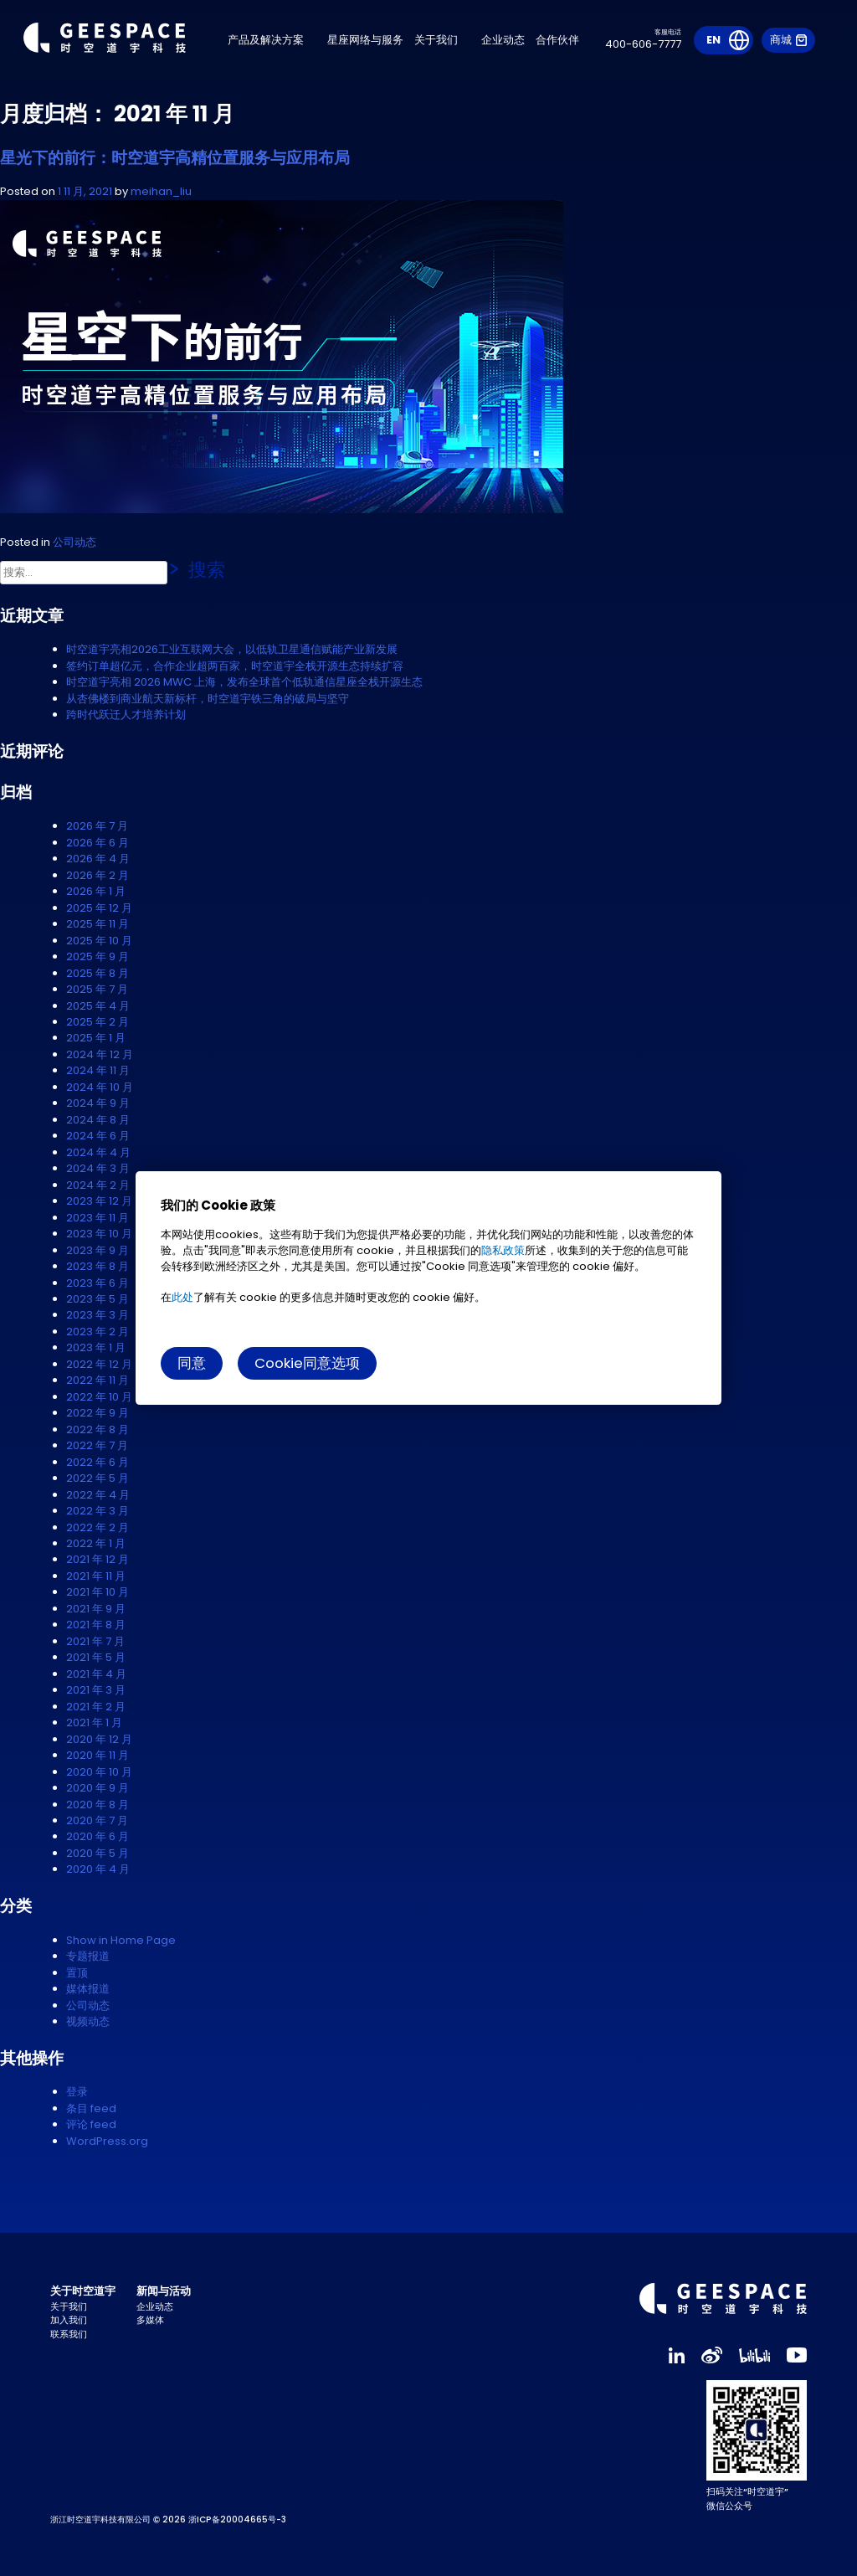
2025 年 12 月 (99, 908)
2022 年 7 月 (97, 1445)
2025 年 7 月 (97, 989)
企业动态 (509, 41)
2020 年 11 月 (97, 1755)
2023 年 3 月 (97, 1315)
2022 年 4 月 (98, 1495)
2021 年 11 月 (96, 1576)
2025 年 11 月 (97, 924)
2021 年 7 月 (95, 1641)
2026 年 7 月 (97, 826)
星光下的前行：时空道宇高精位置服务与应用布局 (175, 158)
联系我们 (68, 2334)
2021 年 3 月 (96, 1690)
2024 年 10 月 (99, 1087)
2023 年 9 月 (97, 1250)
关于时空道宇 (82, 2291)
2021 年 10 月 (97, 1592)
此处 (182, 1297)
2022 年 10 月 (99, 1397)
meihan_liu (161, 191)
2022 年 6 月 (97, 1462)
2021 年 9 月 (96, 1609)
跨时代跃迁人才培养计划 (126, 714)
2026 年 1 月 (96, 891)
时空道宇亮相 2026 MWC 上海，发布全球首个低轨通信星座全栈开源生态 (244, 682)
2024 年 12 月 (99, 1054)
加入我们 (68, 2320)
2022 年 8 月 (97, 1429)
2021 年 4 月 (96, 1674)
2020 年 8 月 (97, 1804)
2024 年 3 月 (98, 1168)
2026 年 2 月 (97, 875)
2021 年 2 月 (96, 1707)
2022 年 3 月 (97, 1511)
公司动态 (74, 542)
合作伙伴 (564, 41)
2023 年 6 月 (97, 1283)
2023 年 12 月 (99, 1201)
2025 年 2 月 (97, 1022)
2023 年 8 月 (97, 1266)
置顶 (77, 1973)
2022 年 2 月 (97, 1527)
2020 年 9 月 (97, 1788)
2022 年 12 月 (99, 1364)
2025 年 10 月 (99, 941)
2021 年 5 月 (96, 1657)
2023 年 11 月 (97, 1218)
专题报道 (88, 1956)
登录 (77, 2092)
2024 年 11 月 (98, 1070)
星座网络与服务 (372, 41)
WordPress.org (107, 2141)
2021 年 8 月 (96, 1624)
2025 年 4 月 (98, 1006)
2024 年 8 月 (98, 1120)
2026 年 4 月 (98, 858)
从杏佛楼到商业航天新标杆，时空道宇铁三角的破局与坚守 (207, 699)
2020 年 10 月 (99, 1772)
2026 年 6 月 (97, 843)
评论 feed (91, 2124)
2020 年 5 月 (97, 1853)
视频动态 (88, 2021)
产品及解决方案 (272, 41)
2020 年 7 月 (97, 1820)
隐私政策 (503, 1250)
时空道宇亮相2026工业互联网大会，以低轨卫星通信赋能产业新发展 (232, 649)
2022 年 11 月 (97, 1380)
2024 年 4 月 (98, 1152)
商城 (788, 41)
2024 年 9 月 (98, 1103)
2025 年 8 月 (97, 973)
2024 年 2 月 (98, 1185)
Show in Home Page (121, 1940)
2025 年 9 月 (97, 956)
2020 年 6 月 (97, 1836)
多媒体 (150, 2320)
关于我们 (442, 41)
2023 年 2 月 (97, 1331)
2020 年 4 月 (98, 1869)
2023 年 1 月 (96, 1347)
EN (713, 41)
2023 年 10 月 (99, 1234)
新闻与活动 (163, 2291)
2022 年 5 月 (97, 1478)
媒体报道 (88, 1989)
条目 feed (91, 2108)
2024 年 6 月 (98, 1136)
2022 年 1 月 (96, 1543)
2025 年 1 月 (96, 1038)
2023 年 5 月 (97, 1299)
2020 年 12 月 (99, 1739)
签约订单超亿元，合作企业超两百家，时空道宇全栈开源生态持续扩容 (234, 666)
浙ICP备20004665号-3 (237, 2519)
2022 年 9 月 (97, 1413)
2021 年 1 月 (94, 1722)
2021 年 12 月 (97, 1559)
